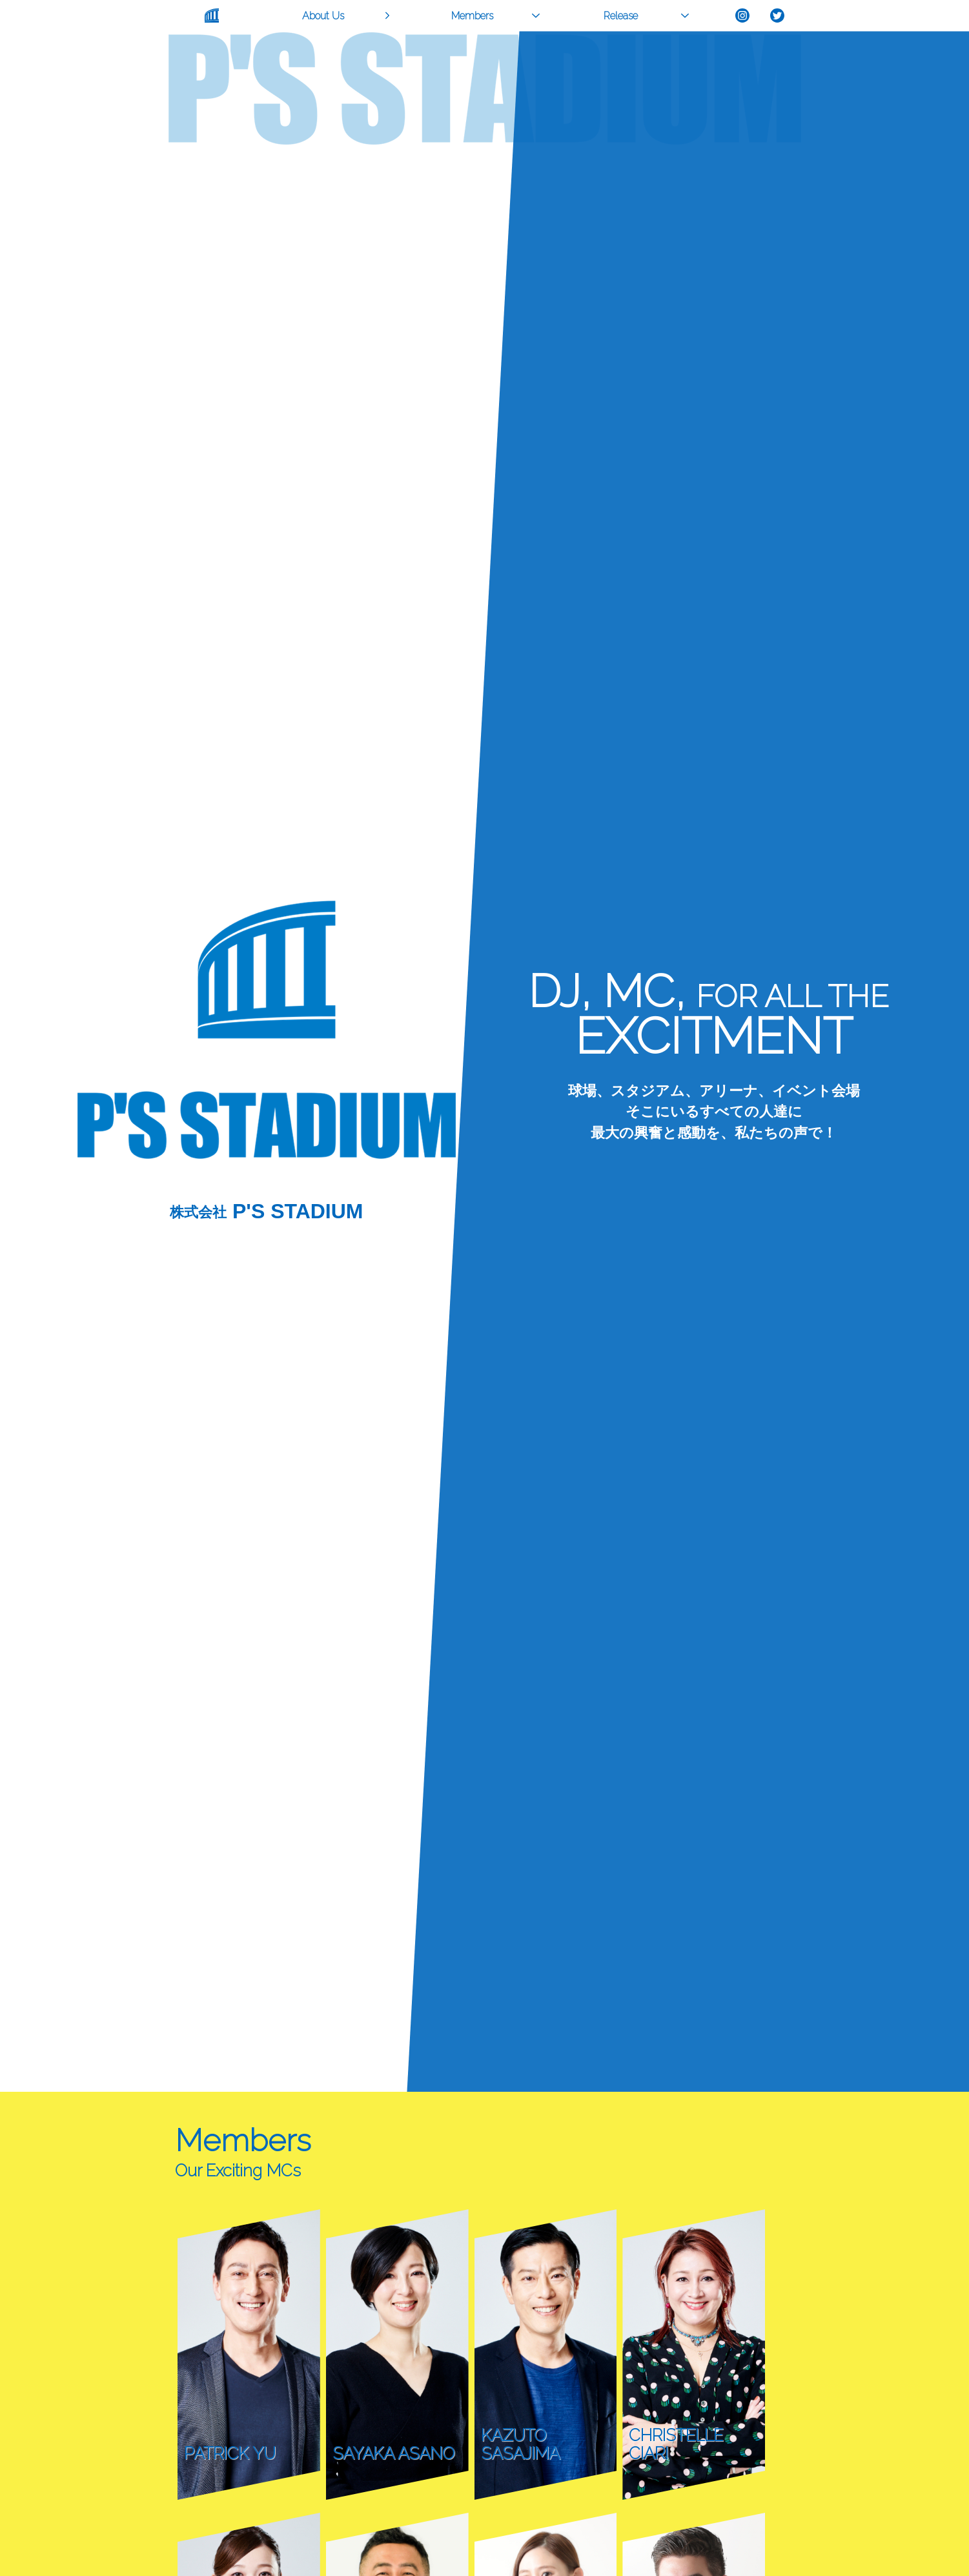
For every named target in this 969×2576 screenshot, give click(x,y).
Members (472, 16)
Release (621, 16)
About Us (323, 16)
